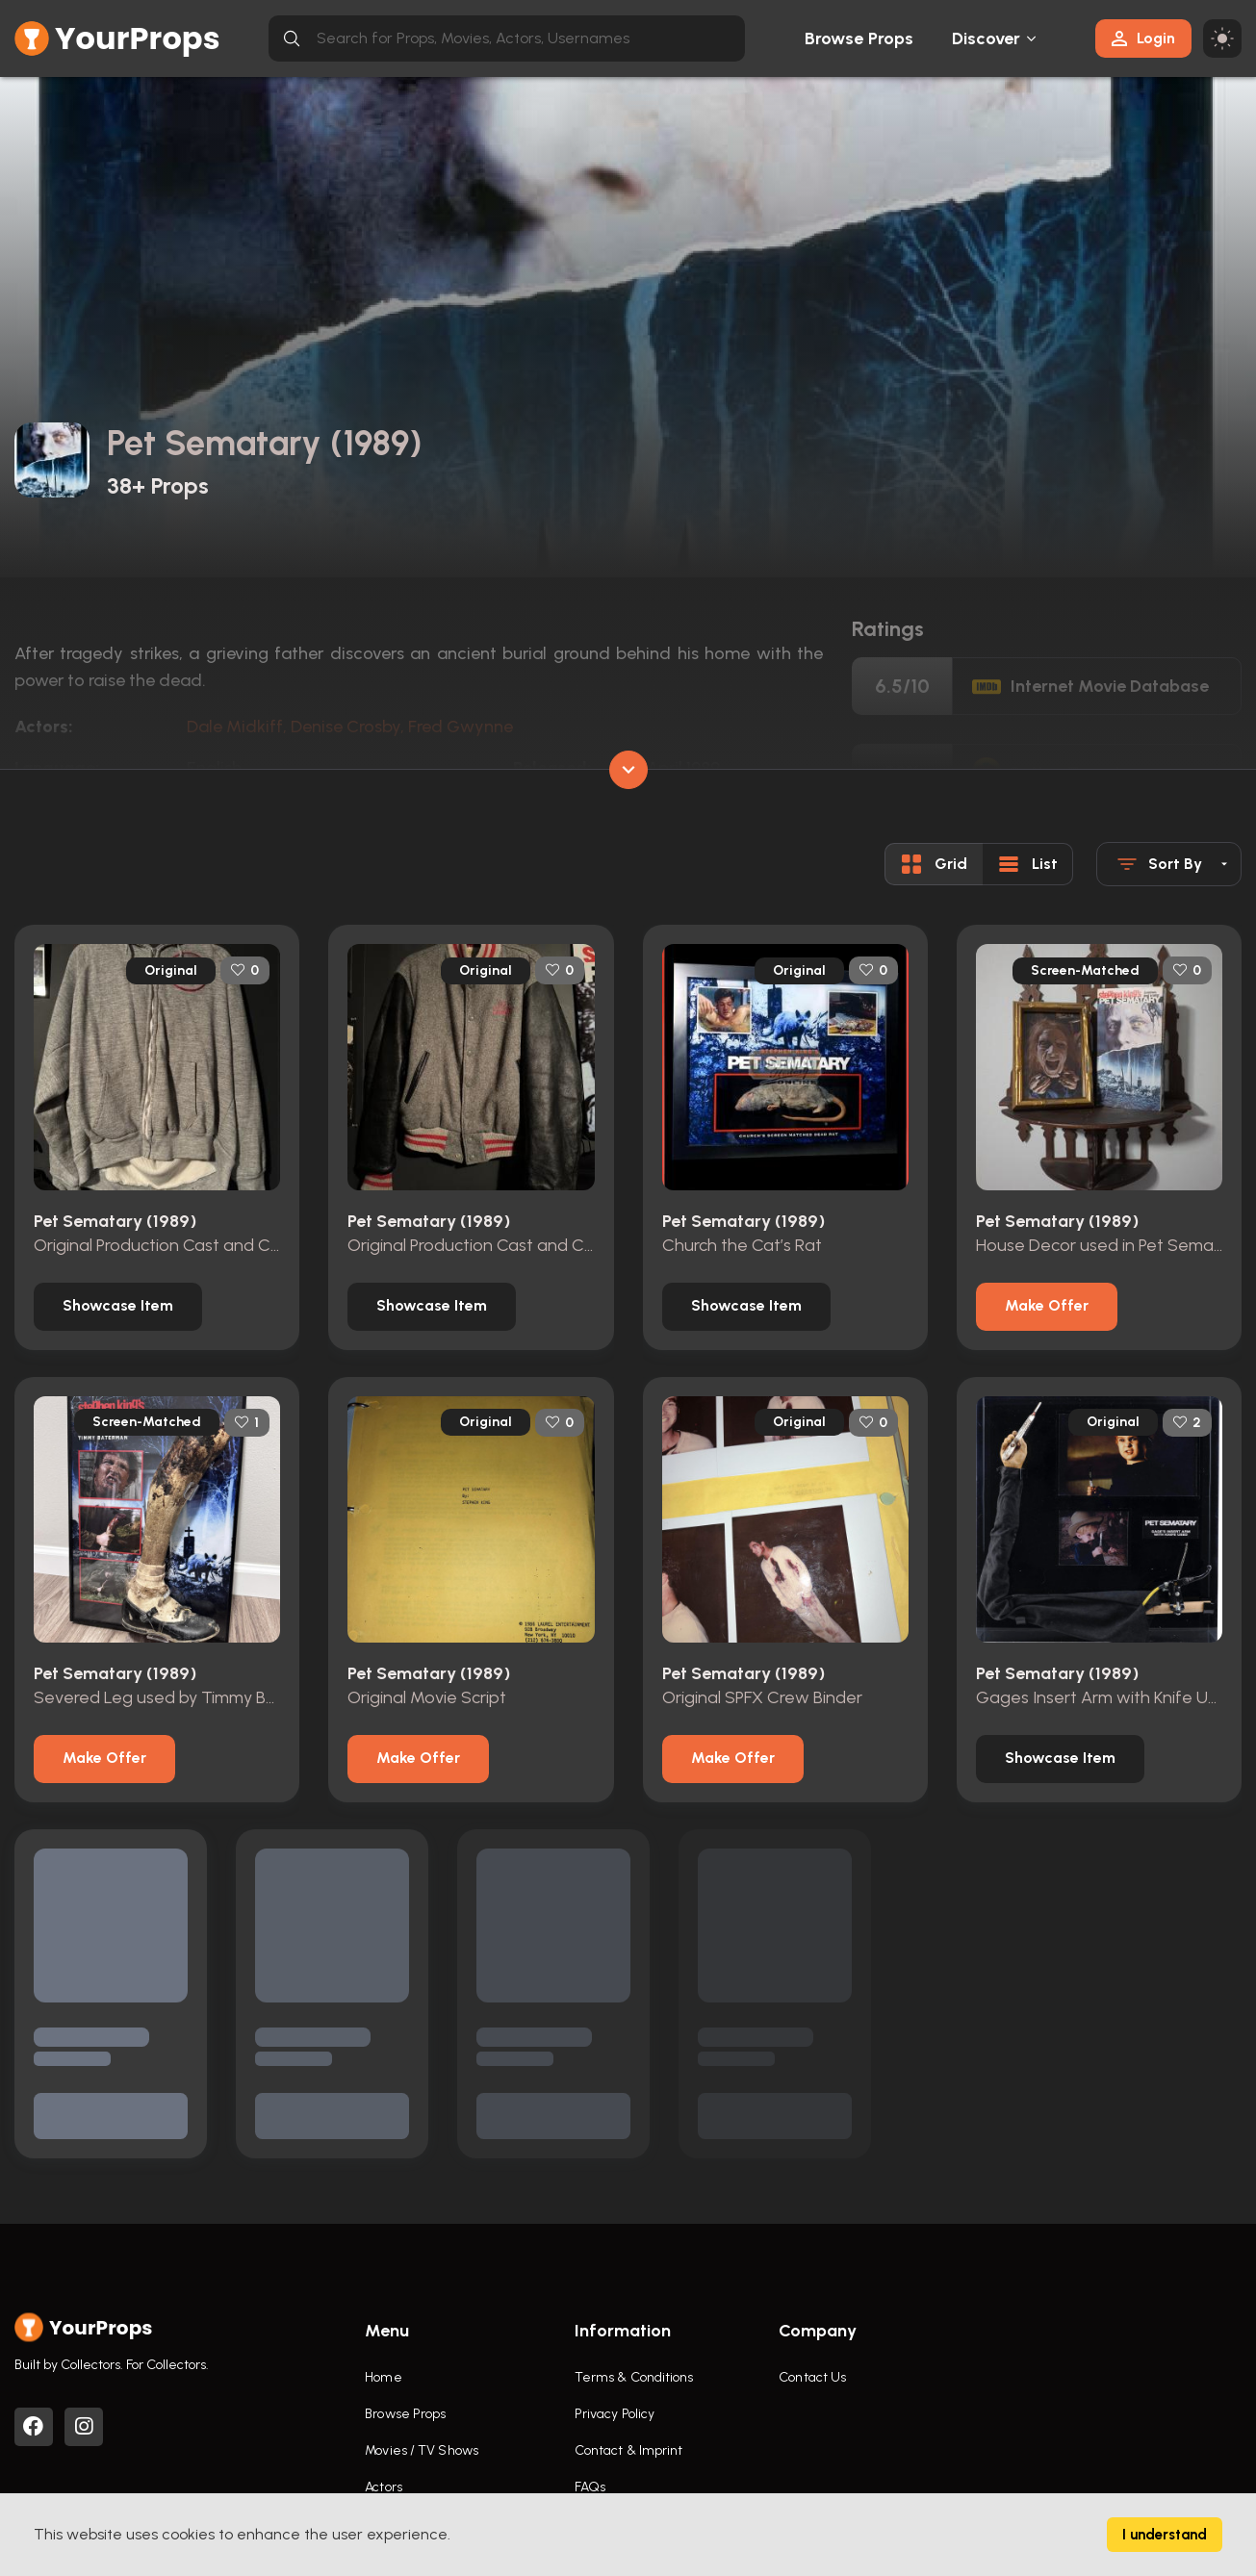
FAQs (590, 2487)
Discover (986, 38)
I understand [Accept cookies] (1164, 2534)
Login (1143, 38)
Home (383, 2377)
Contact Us (812, 2377)
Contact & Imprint (629, 2450)
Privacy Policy (614, 2414)
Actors (383, 2487)
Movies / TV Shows (421, 2450)
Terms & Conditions (634, 2377)
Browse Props (859, 38)
